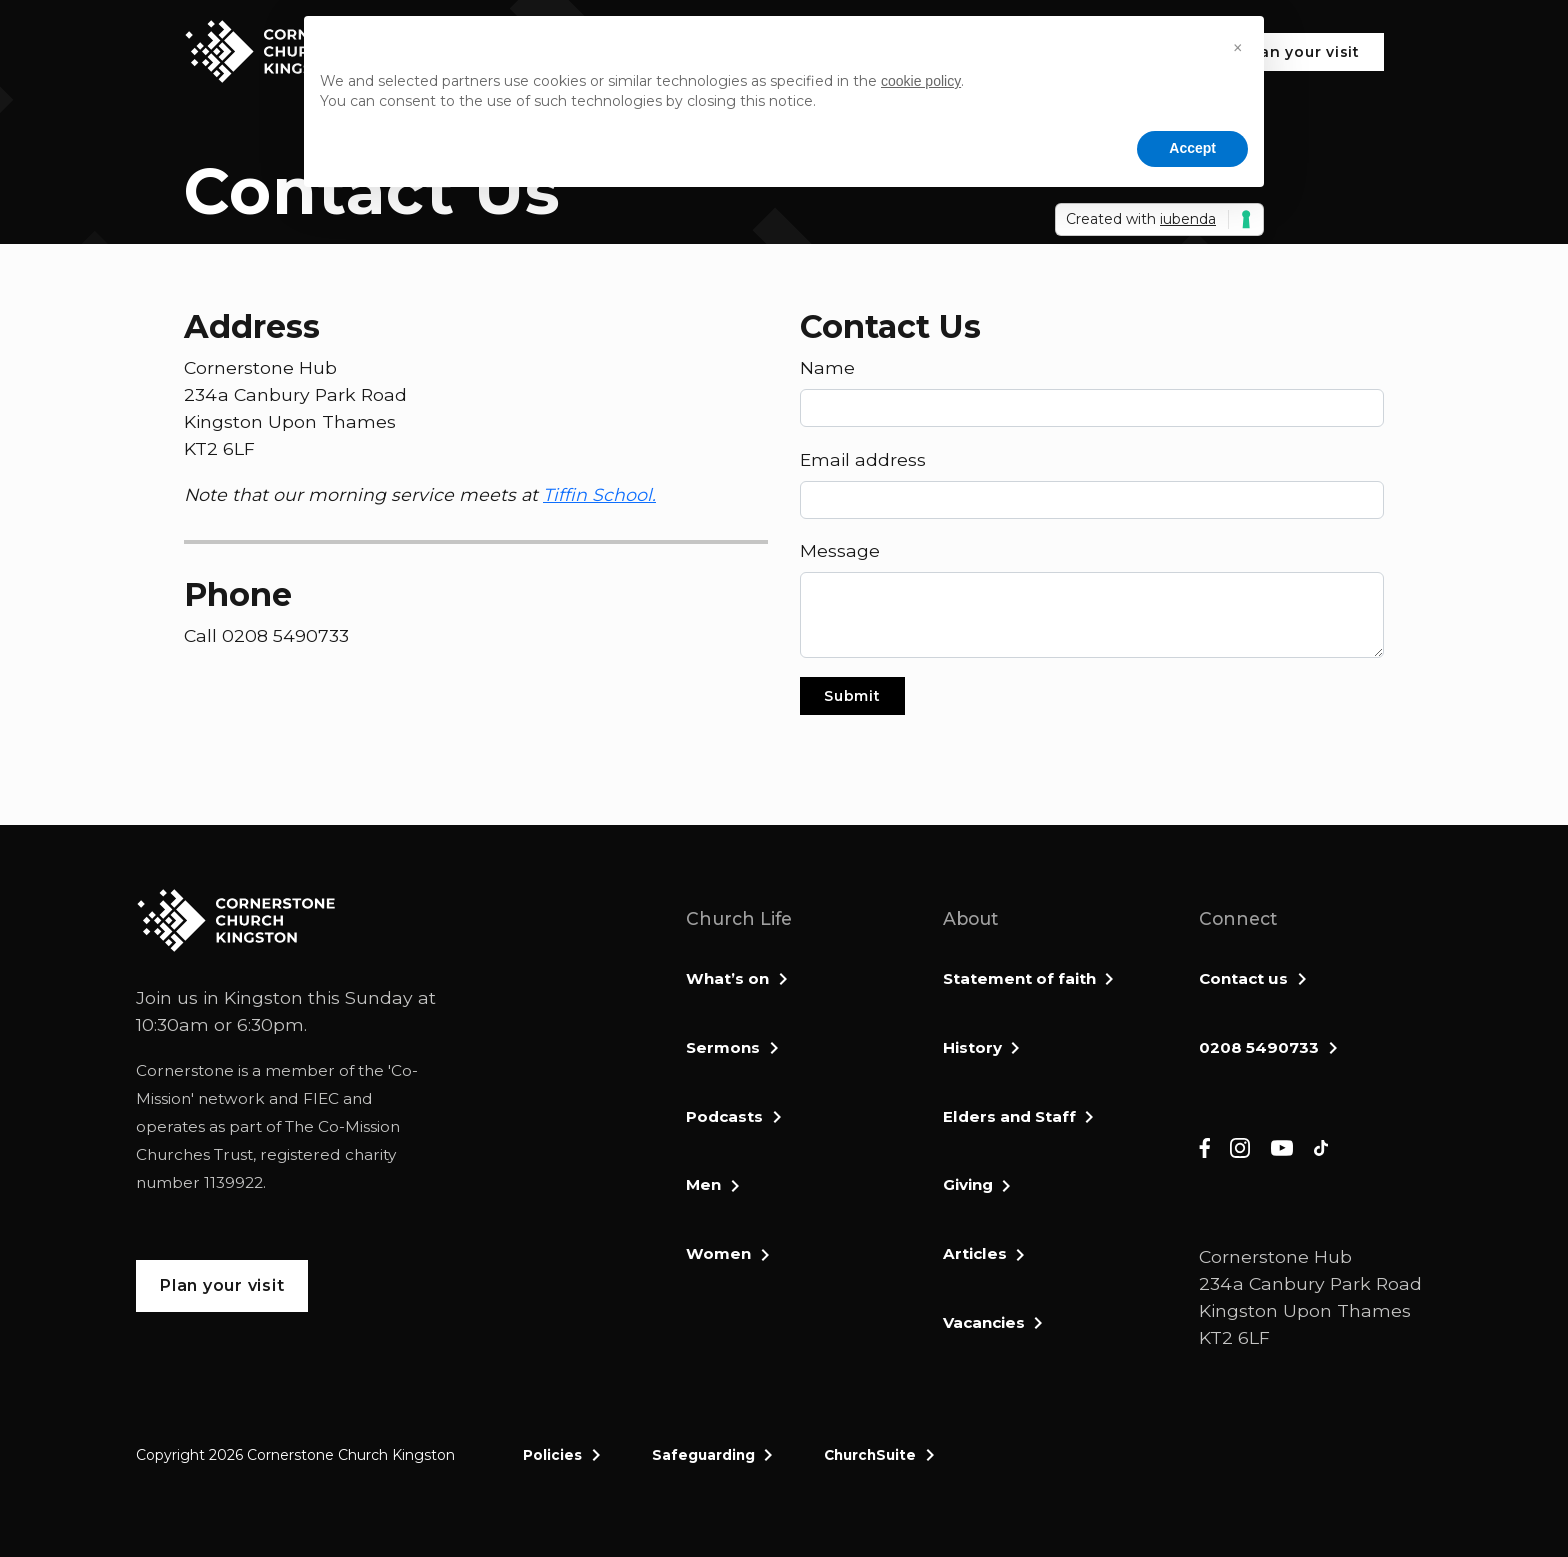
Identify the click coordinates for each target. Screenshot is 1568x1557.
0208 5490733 (1259, 1047)
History (972, 1047)
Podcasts (724, 1116)
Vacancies (984, 1322)
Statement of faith (1019, 978)
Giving (968, 1184)
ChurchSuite (870, 1455)
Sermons (723, 1047)
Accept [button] (1192, 148)
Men (703, 1184)
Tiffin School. (599, 494)
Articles (975, 1253)
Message (840, 550)
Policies (552, 1455)
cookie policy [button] (921, 81)
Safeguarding (703, 1455)
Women (718, 1253)
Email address (863, 459)
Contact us (1243, 978)
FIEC (321, 1098)
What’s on (727, 978)
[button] (1238, 48)
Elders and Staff (1009, 1116)
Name (827, 367)
